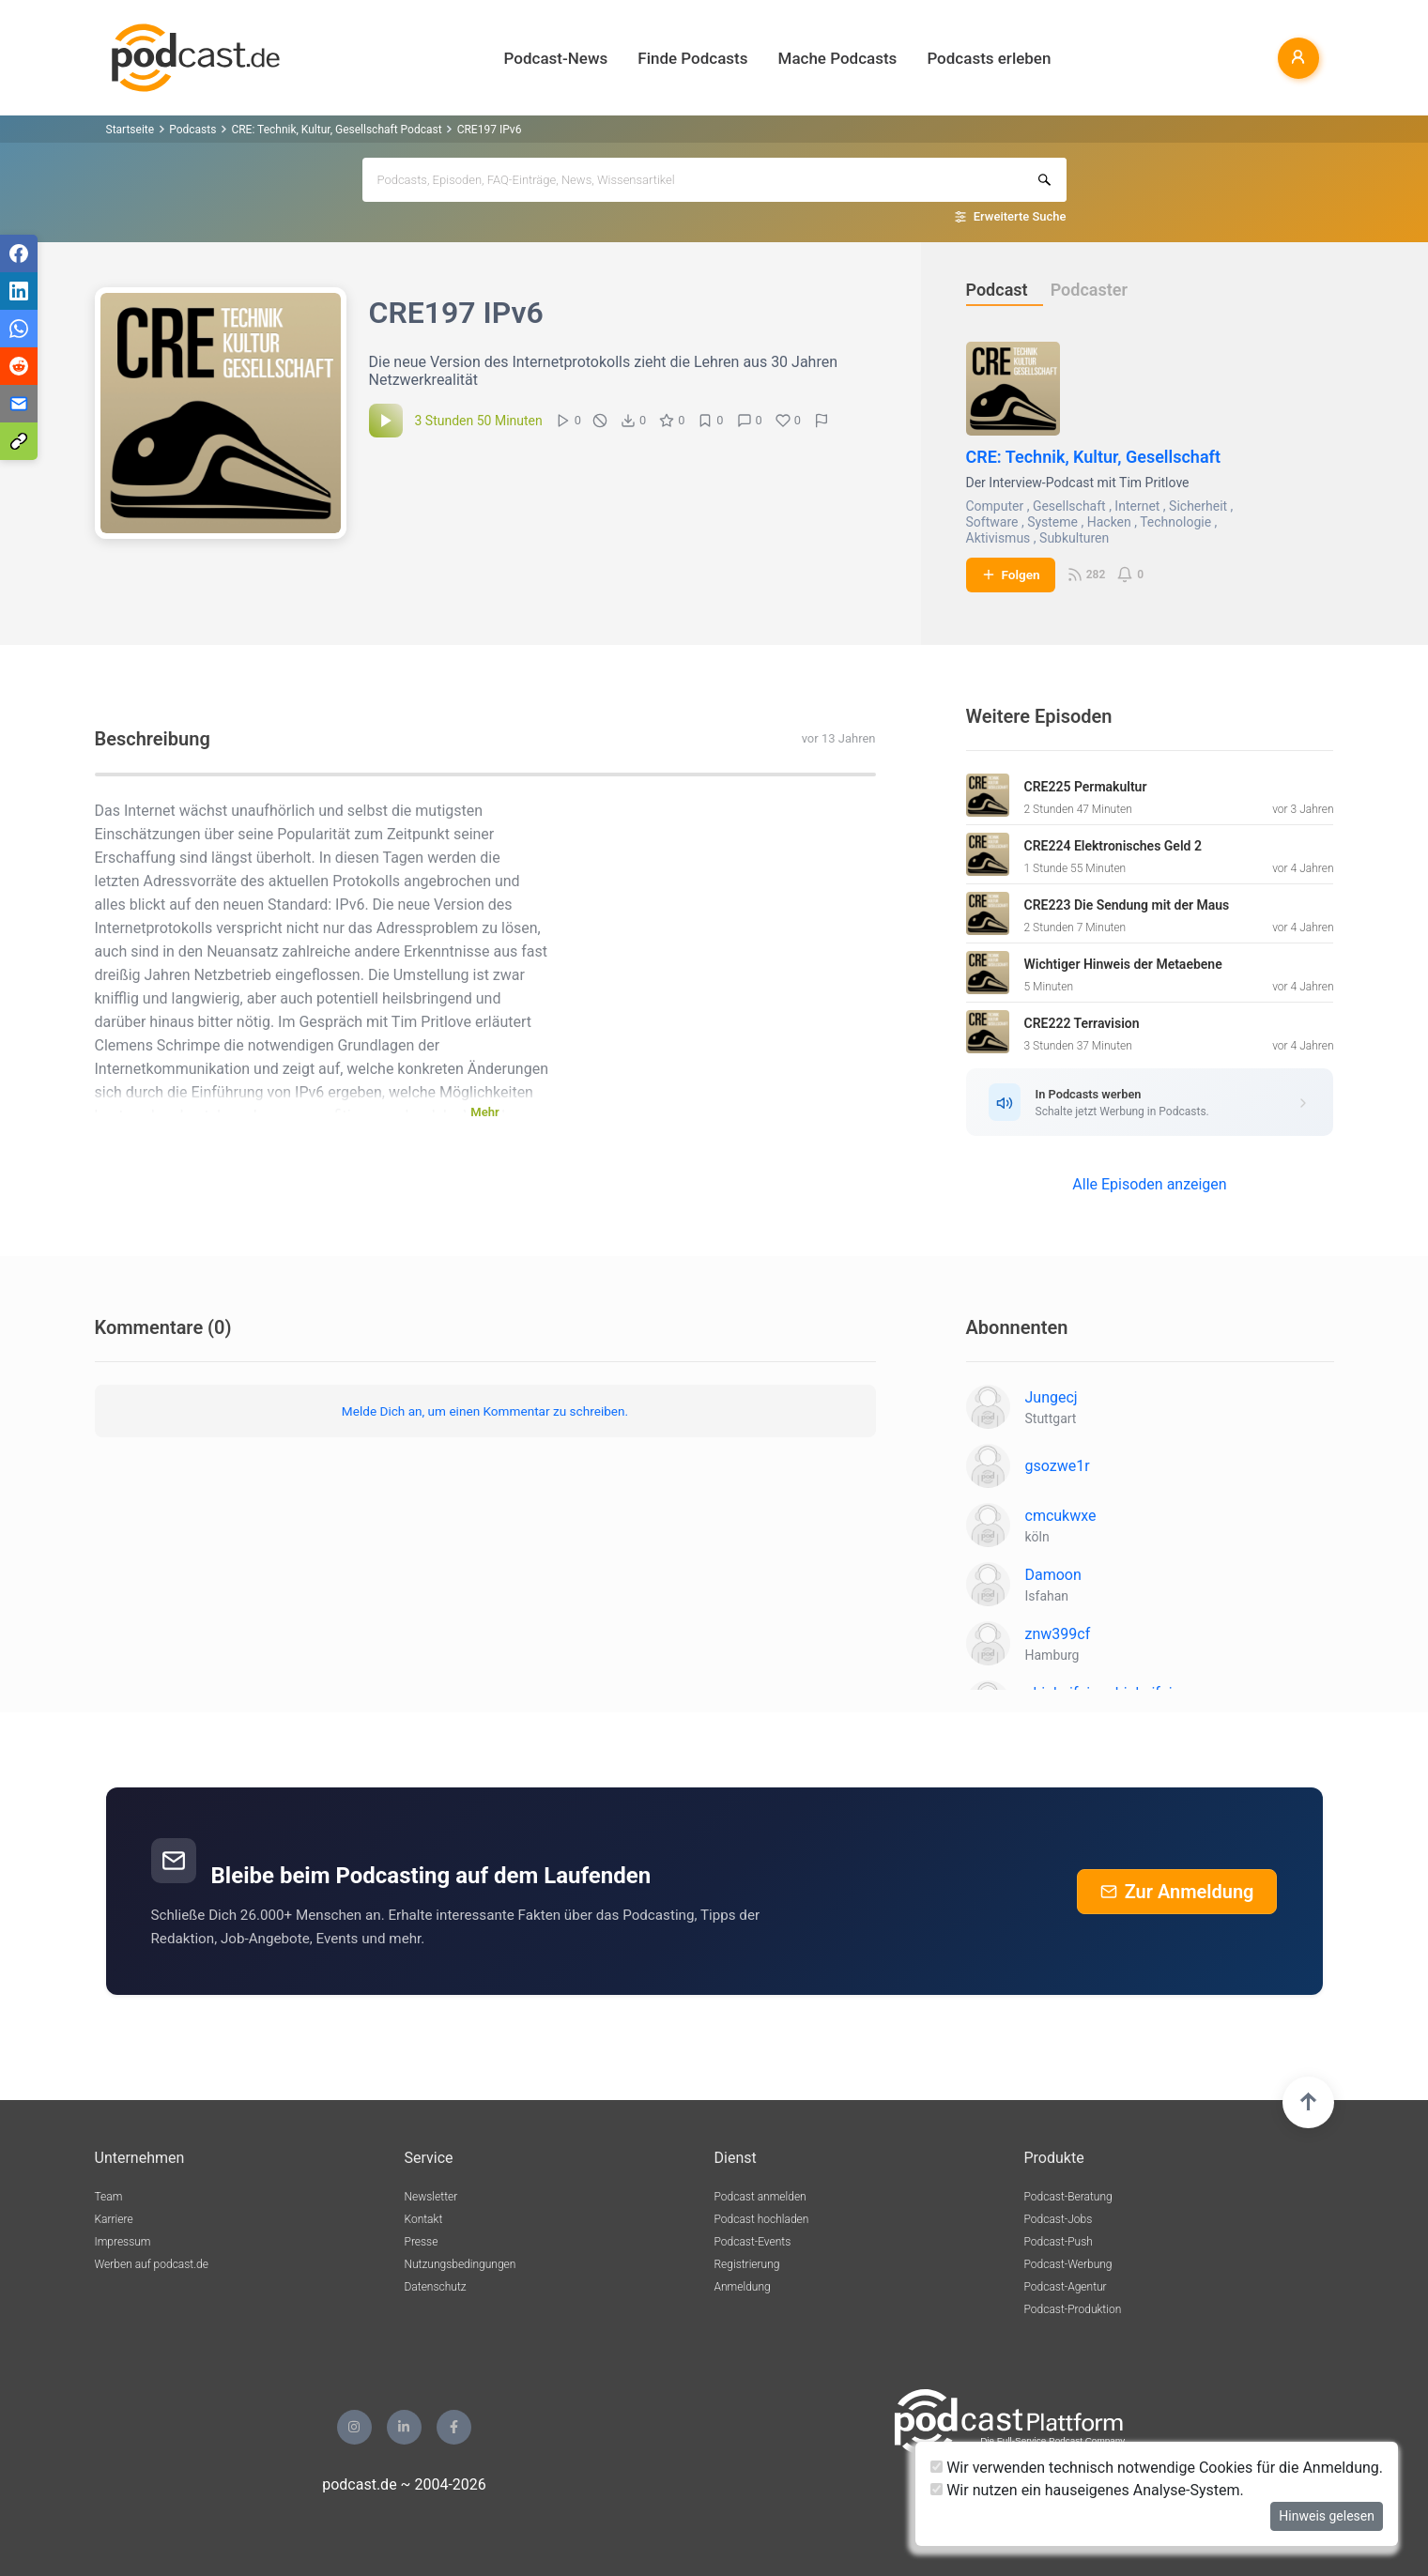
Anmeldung (742, 2286)
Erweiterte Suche (1020, 216)
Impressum (123, 2241)
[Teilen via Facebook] (19, 253)
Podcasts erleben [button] (989, 58)
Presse (421, 2241)
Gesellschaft (1069, 506)
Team (109, 2196)
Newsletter (431, 2196)
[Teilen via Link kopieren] (19, 441)
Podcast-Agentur (1065, 2286)
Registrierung (747, 2264)
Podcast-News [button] (556, 58)
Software (992, 521)
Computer (995, 506)
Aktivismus (998, 537)
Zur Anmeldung (1177, 1891)
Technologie (1175, 521)
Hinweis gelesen (1326, 2515)
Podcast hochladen (761, 2219)
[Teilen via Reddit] (19, 366)
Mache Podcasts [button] (838, 58)
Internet (1136, 506)
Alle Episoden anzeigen (1149, 1184)
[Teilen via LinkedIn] (19, 291)
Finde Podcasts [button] (692, 58)
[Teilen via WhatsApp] (19, 328)
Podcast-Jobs (1058, 2219)
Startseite (130, 129)
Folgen (1010, 574)
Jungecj (1051, 1397)
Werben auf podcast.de (151, 2264)
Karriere (114, 2219)
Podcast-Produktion (1073, 2309)
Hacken (1109, 521)
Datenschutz (436, 2286)
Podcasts (192, 129)
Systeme (1052, 521)
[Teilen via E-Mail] (19, 403)
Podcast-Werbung (1068, 2264)
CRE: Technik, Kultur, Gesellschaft (1093, 457)
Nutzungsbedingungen (460, 2264)
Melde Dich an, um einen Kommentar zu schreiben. (485, 1410)
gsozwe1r (1057, 1466)
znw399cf (1058, 1634)
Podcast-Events (752, 2241)
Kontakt (424, 2219)
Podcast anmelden (760, 2196)
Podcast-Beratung (1068, 2196)
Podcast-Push (1058, 2241)
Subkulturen (1074, 537)
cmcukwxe (1061, 1516)
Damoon (1053, 1575)
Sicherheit (1198, 506)
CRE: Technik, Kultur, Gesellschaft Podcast (336, 129)
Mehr (484, 1112)
